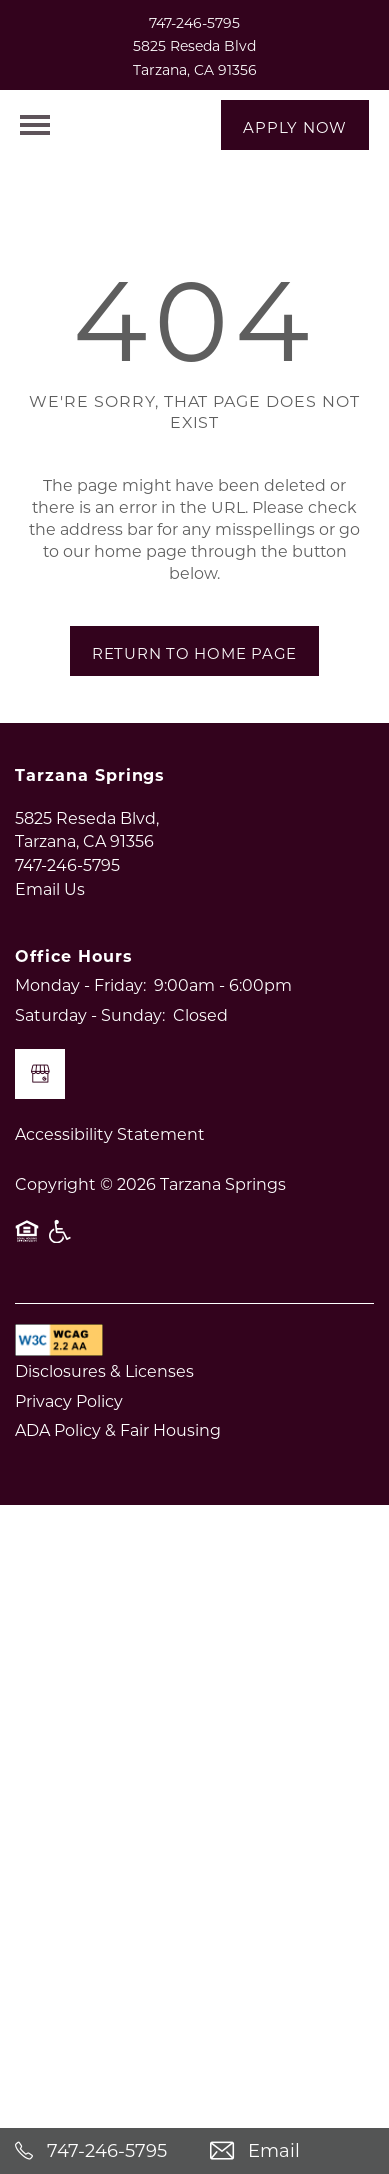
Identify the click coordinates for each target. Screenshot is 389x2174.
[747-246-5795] (97, 2151)
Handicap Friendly (61, 1280)
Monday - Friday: (80, 1024)
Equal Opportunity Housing (27, 1280)
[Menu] (35, 125)
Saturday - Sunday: (90, 1053)
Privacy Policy (69, 1439)
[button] (295, 125)
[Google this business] (40, 1114)
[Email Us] (292, 2151)
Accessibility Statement (110, 1173)
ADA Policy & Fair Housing (118, 1469)
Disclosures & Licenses (104, 1410)
